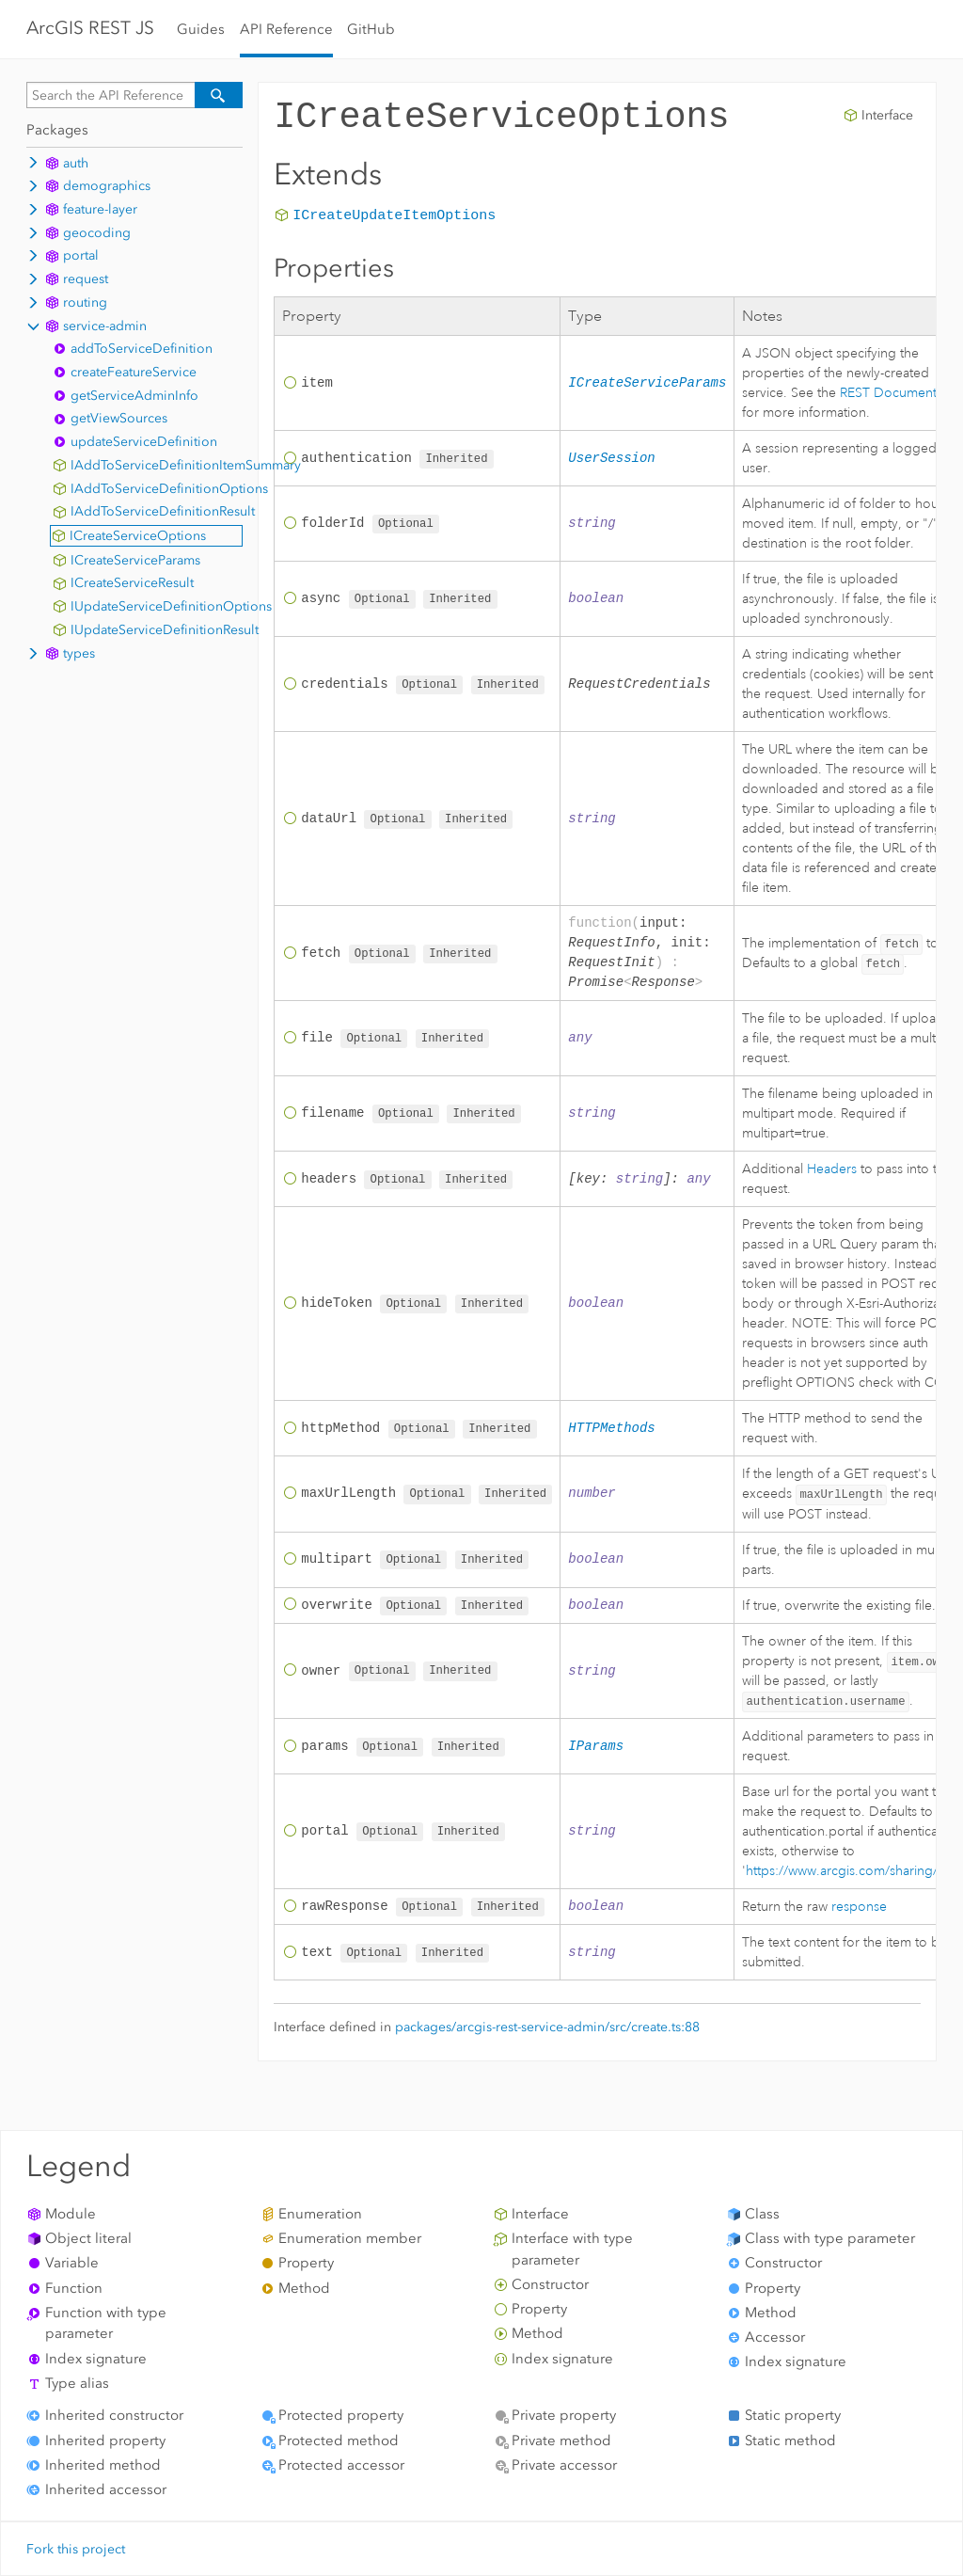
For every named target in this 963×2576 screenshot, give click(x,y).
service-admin (105, 326)
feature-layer (100, 209)
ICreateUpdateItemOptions (394, 216)
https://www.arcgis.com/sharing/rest (852, 1870)
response (859, 1906)
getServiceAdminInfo (134, 396)
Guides (201, 29)
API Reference (286, 29)
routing (85, 302)
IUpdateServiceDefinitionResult (165, 630)
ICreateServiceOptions (138, 536)
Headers (832, 1168)
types (79, 653)
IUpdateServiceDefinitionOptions (171, 606)
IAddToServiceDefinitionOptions (169, 489)
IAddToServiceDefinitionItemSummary (186, 465)
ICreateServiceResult (132, 583)
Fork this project (75, 2549)
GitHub (371, 29)
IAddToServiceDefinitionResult (163, 511)
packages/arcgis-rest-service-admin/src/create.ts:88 (547, 2028)
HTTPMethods (611, 1429)
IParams (596, 1747)
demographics (106, 186)
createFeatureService (134, 372)
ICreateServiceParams (135, 560)
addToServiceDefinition (142, 349)
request (85, 279)
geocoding (97, 233)
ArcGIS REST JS (90, 28)
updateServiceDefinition (144, 442)
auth (75, 163)
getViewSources (119, 418)
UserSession (611, 459)
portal (81, 255)
